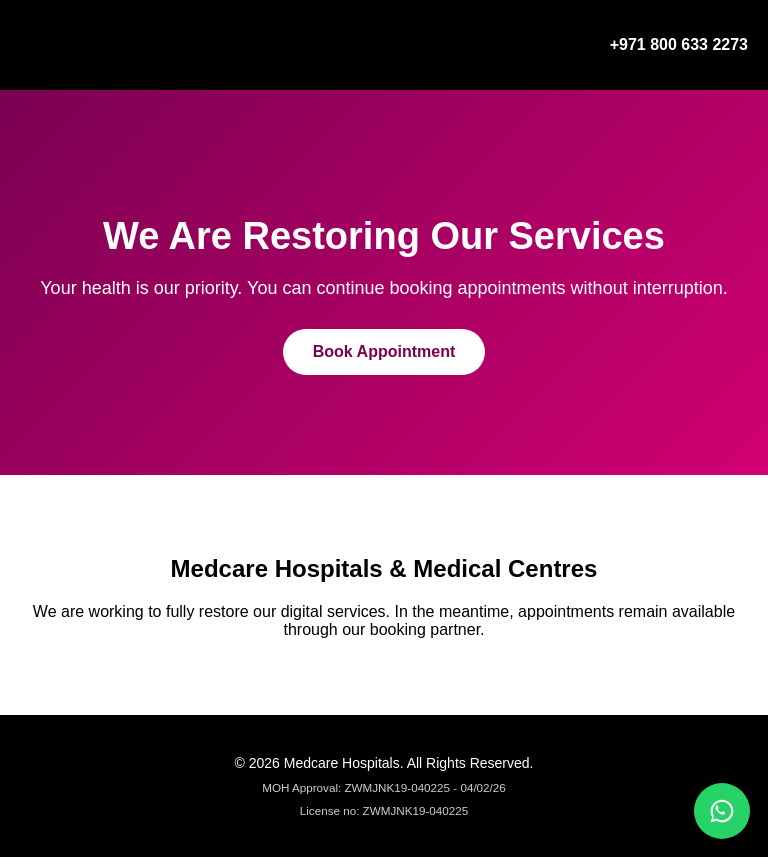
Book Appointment (384, 351)
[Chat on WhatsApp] (722, 811)
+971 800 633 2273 (679, 44)
